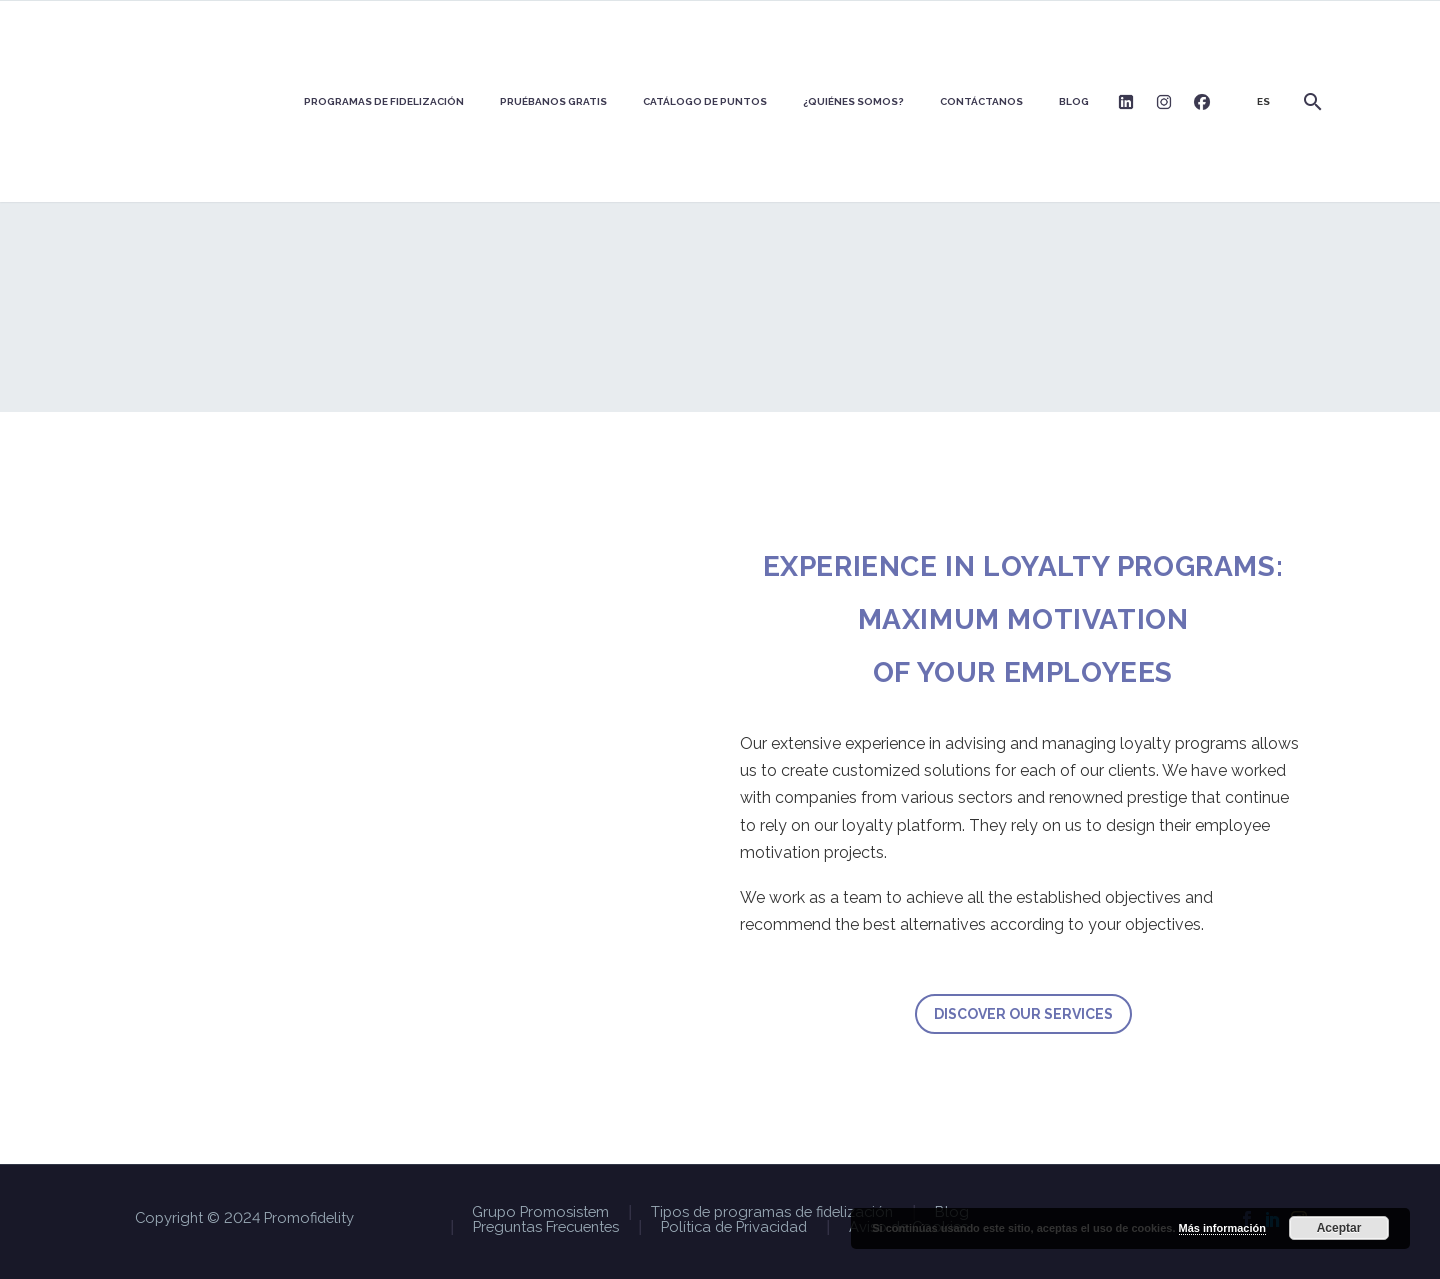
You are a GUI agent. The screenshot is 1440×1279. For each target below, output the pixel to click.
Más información (1222, 1228)
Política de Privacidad (734, 1227)
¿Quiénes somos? (853, 101)
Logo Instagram (1164, 102)
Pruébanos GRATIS (553, 101)
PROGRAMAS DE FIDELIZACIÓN (384, 101)
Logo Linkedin (1126, 102)
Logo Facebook (1202, 102)
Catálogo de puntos (705, 101)
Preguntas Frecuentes (546, 1227)
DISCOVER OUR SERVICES (1023, 1014)
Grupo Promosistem (540, 1212)
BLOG (1074, 101)
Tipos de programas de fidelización (772, 1212)
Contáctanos (981, 101)
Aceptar (1339, 1228)
